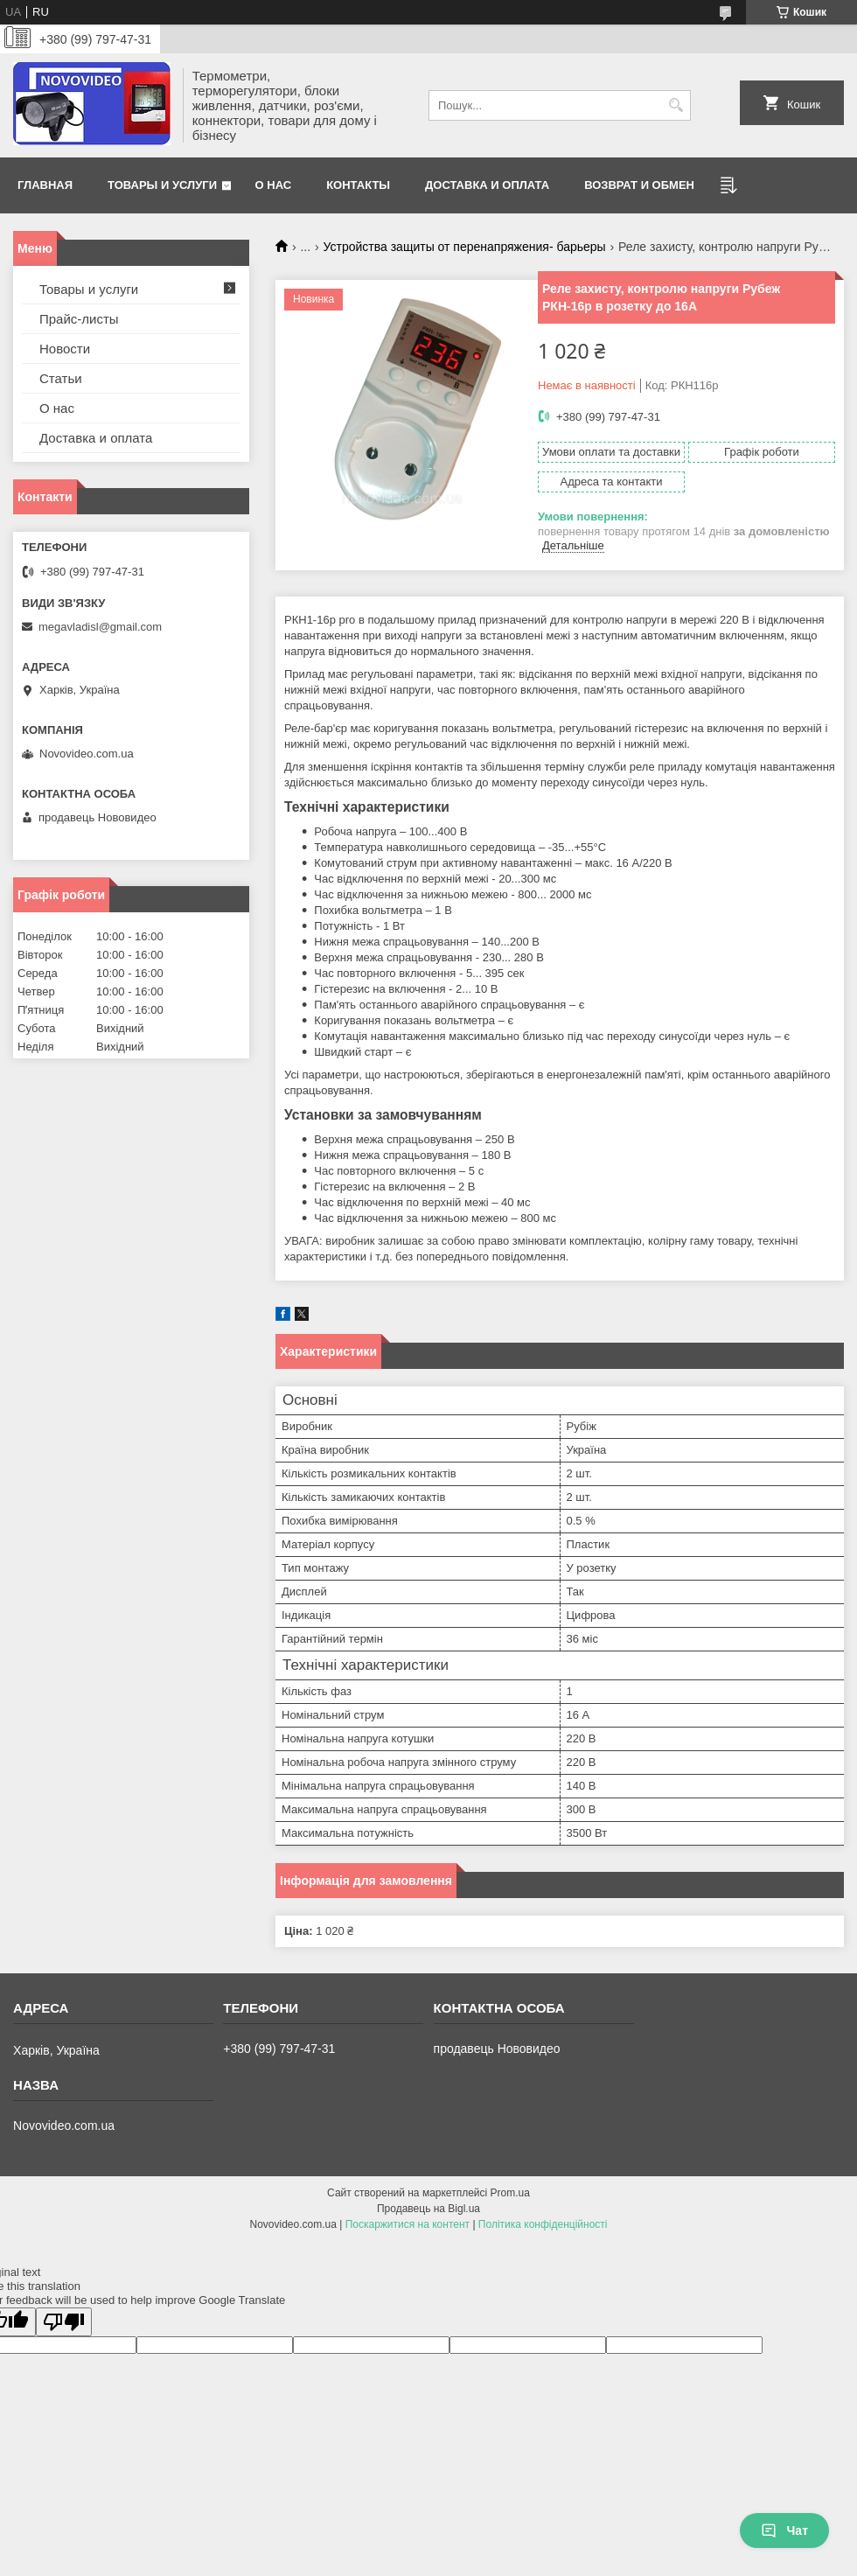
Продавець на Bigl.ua (428, 2209)
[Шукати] (675, 105)
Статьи (60, 378)
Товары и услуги (162, 185)
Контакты (358, 185)
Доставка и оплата (487, 185)
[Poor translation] (64, 2321)
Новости (64, 348)
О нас (273, 185)
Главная (45, 185)
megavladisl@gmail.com (100, 626)
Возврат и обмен (639, 185)
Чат (784, 2530)
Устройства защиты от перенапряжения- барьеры (465, 247)
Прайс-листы (79, 318)
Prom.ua (510, 2193)
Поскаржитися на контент (407, 2224)
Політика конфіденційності (543, 2224)
